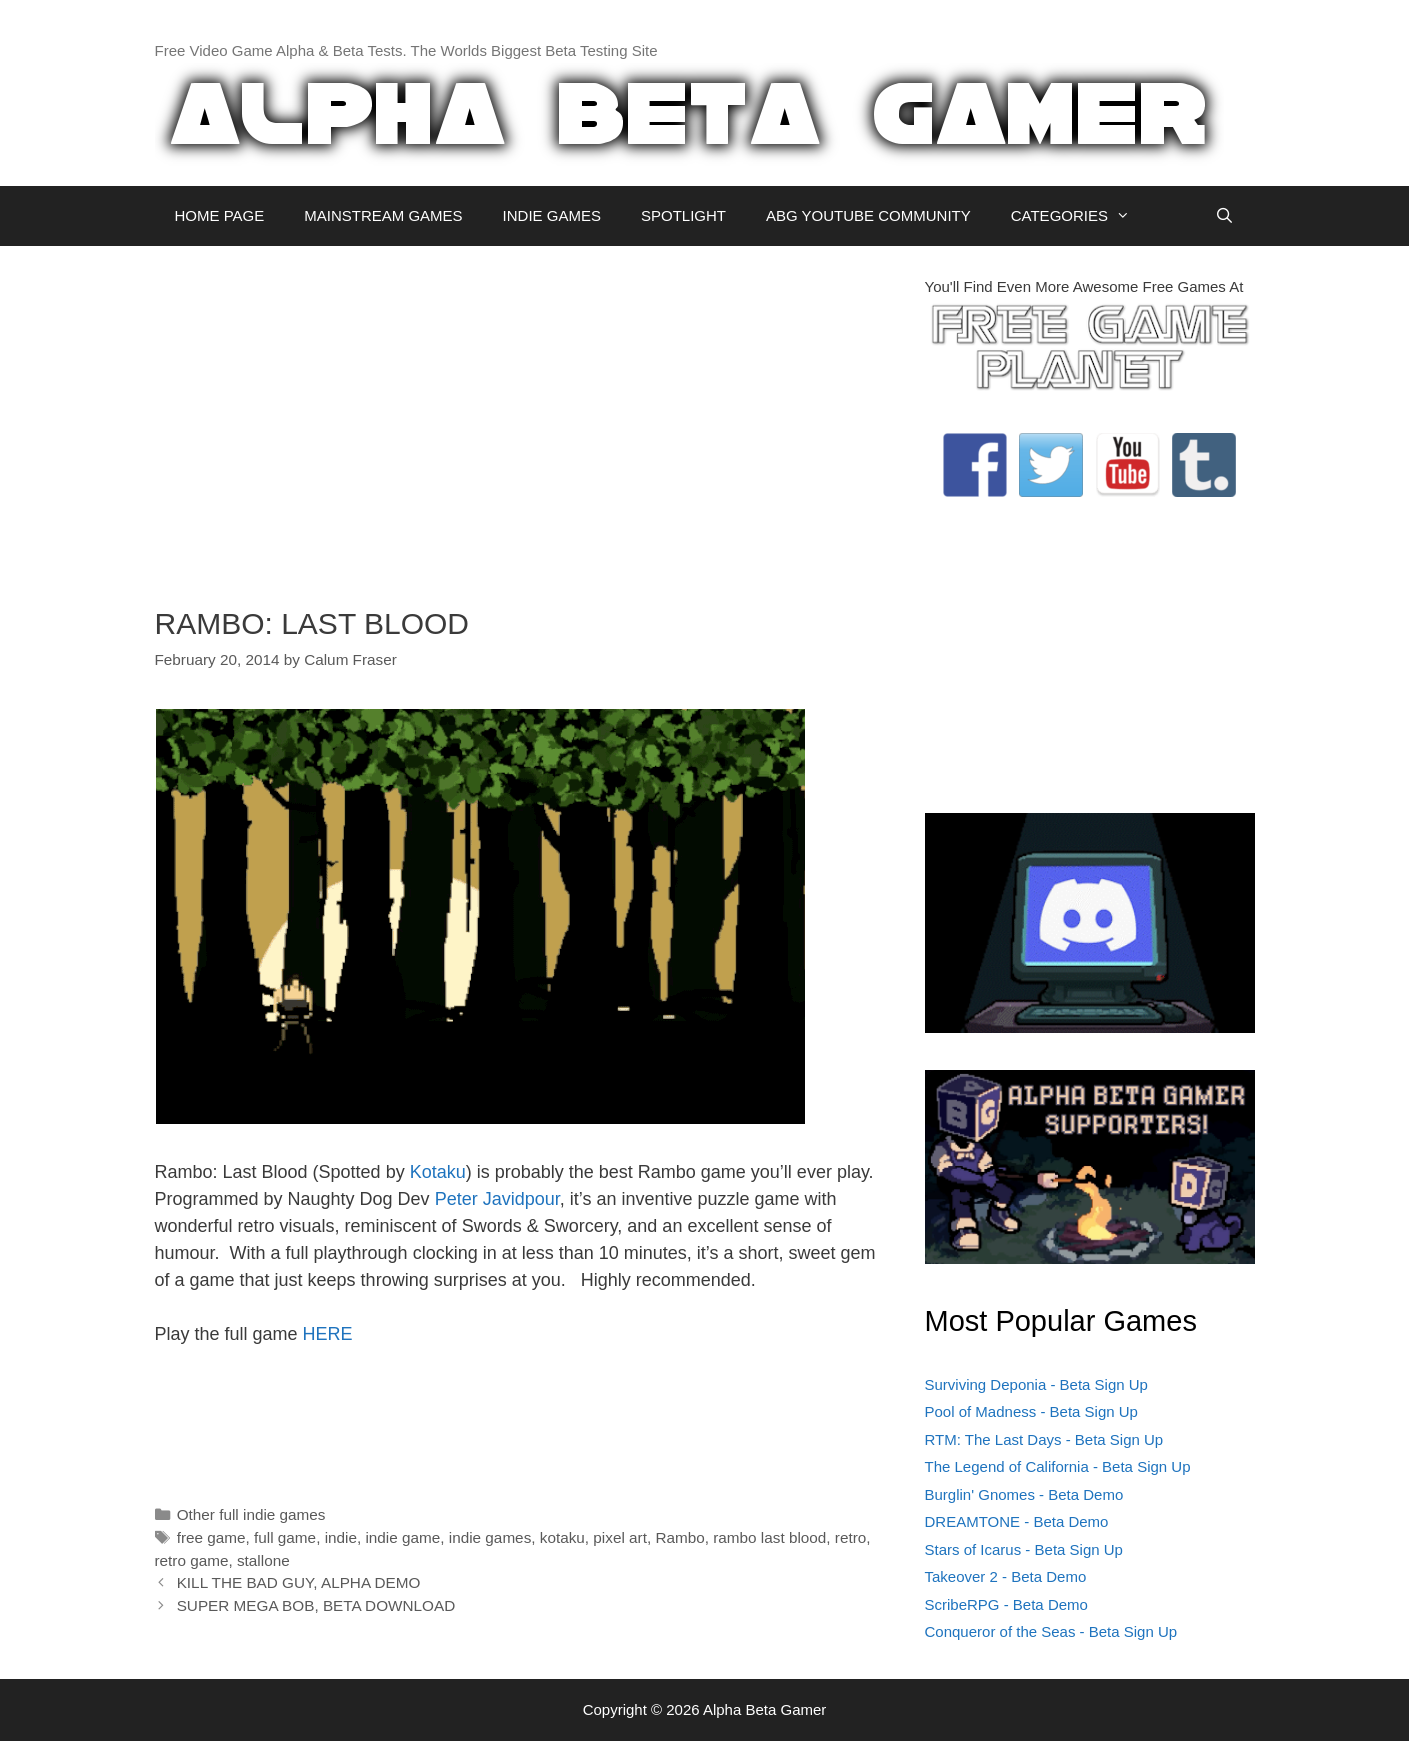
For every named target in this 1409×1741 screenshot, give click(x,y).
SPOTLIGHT (683, 215)
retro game (192, 1560)
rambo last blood (769, 1537)
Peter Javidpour (497, 1199)
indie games (490, 1537)
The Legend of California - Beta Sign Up (1058, 1466)
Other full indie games (251, 1514)
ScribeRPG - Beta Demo (1006, 1604)
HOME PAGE (220, 215)
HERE (328, 1334)
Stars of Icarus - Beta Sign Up (1024, 1549)
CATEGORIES (1080, 216)
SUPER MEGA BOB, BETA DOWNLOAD (316, 1605)
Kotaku (438, 1172)
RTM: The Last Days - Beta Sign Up (1044, 1439)
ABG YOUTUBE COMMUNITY (868, 215)
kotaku (562, 1537)
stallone (263, 1560)
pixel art (620, 1537)
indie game (402, 1537)
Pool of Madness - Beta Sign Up (1031, 1411)
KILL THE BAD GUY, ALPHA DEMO (299, 1582)
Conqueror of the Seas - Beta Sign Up (1051, 1631)
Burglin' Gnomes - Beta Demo (1024, 1494)
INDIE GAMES (552, 215)
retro (850, 1537)
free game (211, 1537)
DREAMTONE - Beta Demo (1017, 1521)
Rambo (679, 1537)
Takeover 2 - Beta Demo (1006, 1576)
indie (341, 1537)
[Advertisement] (525, 416)
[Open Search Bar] (1224, 216)
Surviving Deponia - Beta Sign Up (1036, 1384)
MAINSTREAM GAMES (383, 215)
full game (285, 1537)
